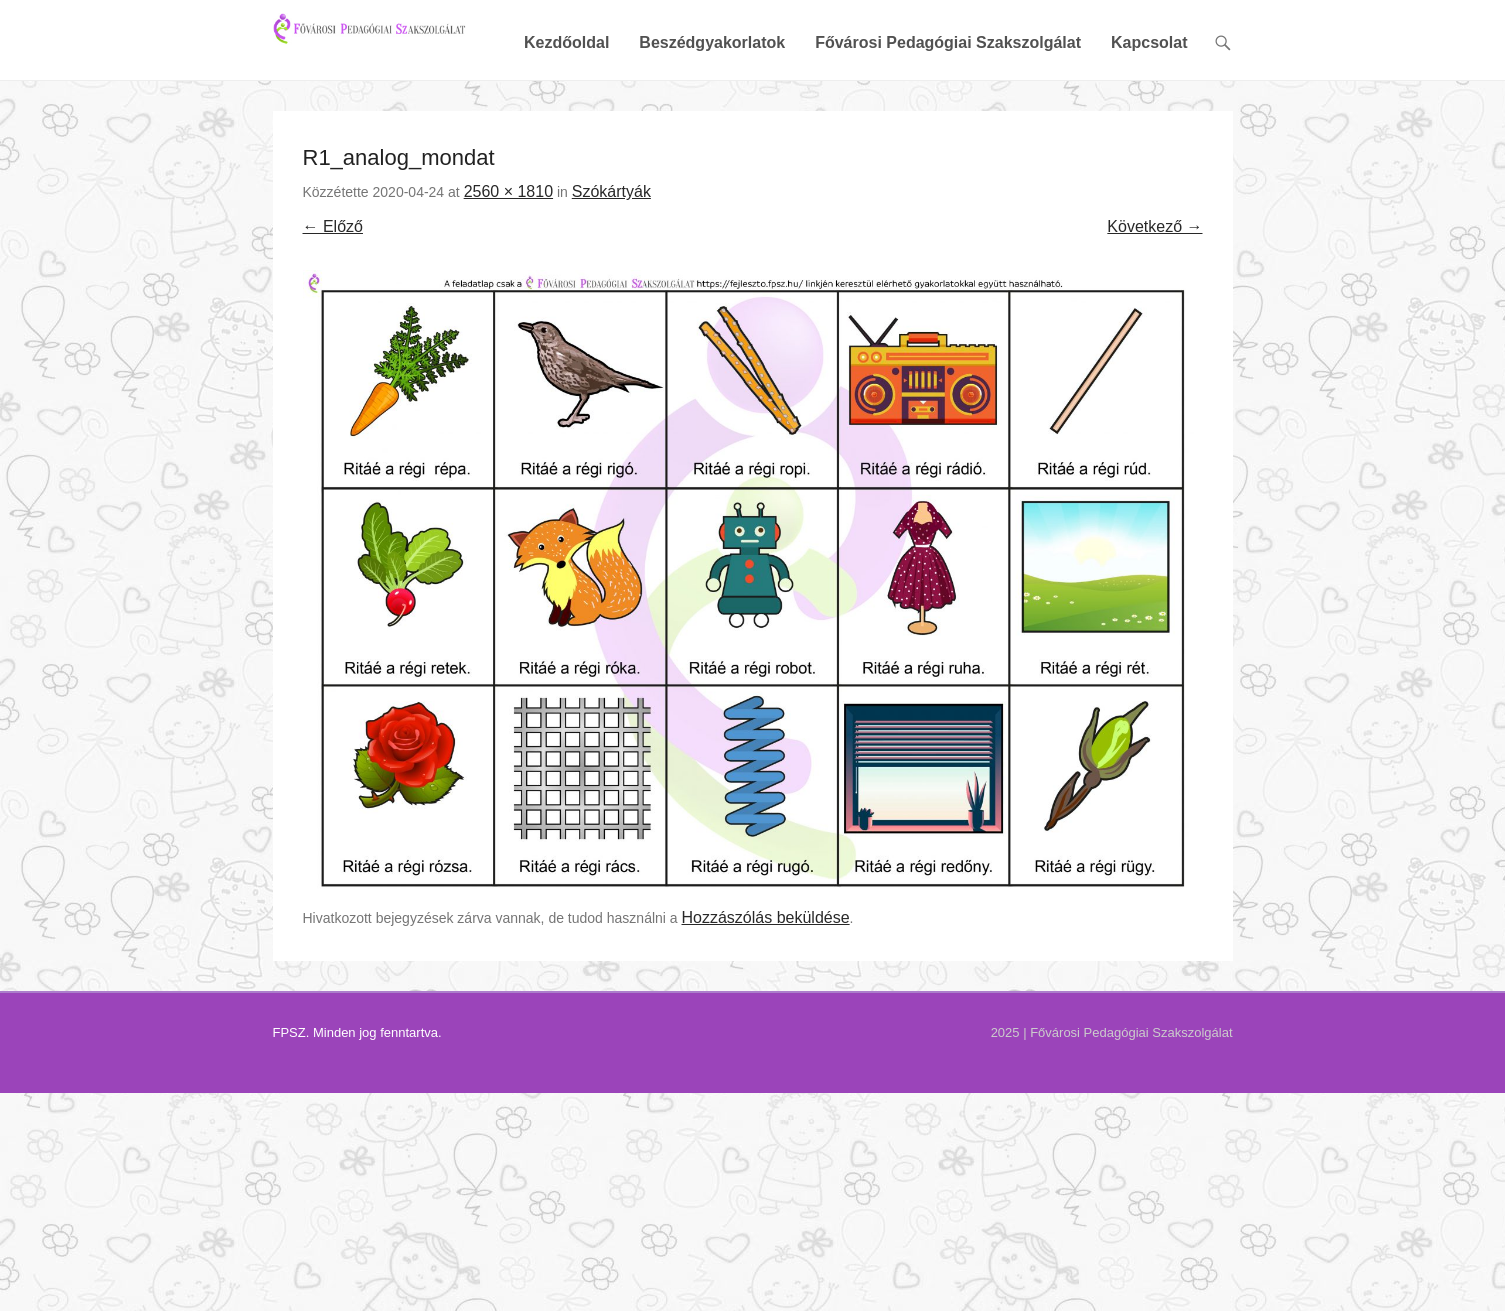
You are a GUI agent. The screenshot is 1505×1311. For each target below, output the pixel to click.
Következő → (1154, 295)
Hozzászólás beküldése (766, 986)
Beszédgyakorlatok (712, 112)
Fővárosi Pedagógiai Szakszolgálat (948, 112)
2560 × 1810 (508, 260)
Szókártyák (611, 260)
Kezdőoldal (566, 112)
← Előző (333, 295)
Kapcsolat (1149, 112)
